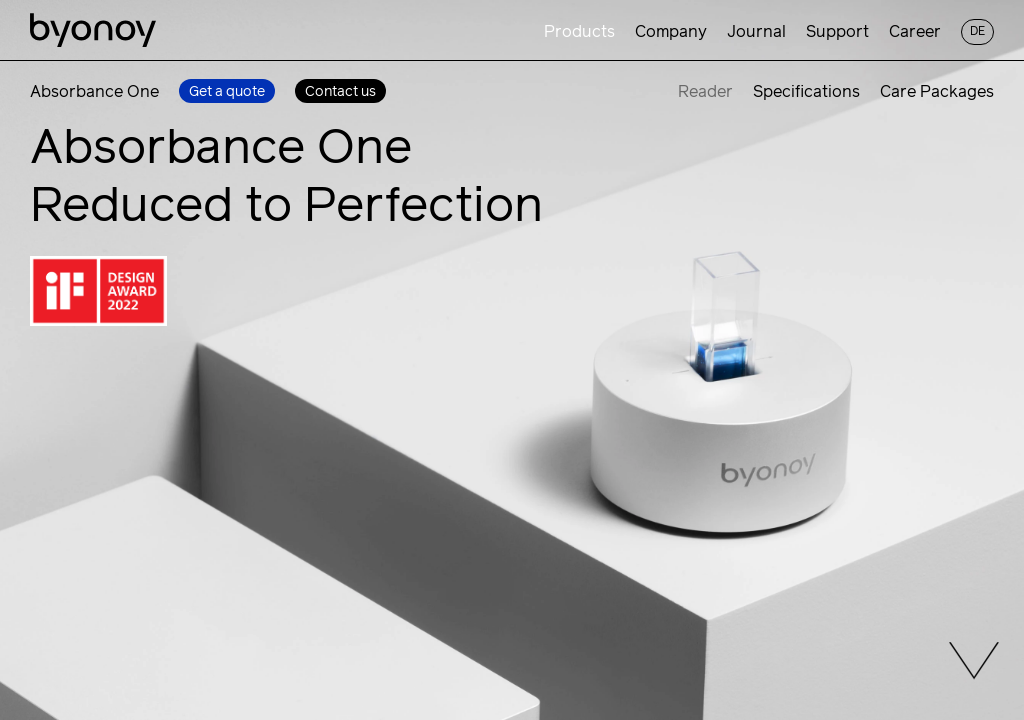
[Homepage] (93, 31)
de (977, 32)
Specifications (806, 92)
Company (671, 32)
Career (915, 32)
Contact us (340, 92)
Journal (756, 32)
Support (837, 32)
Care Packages (937, 92)
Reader (705, 92)
